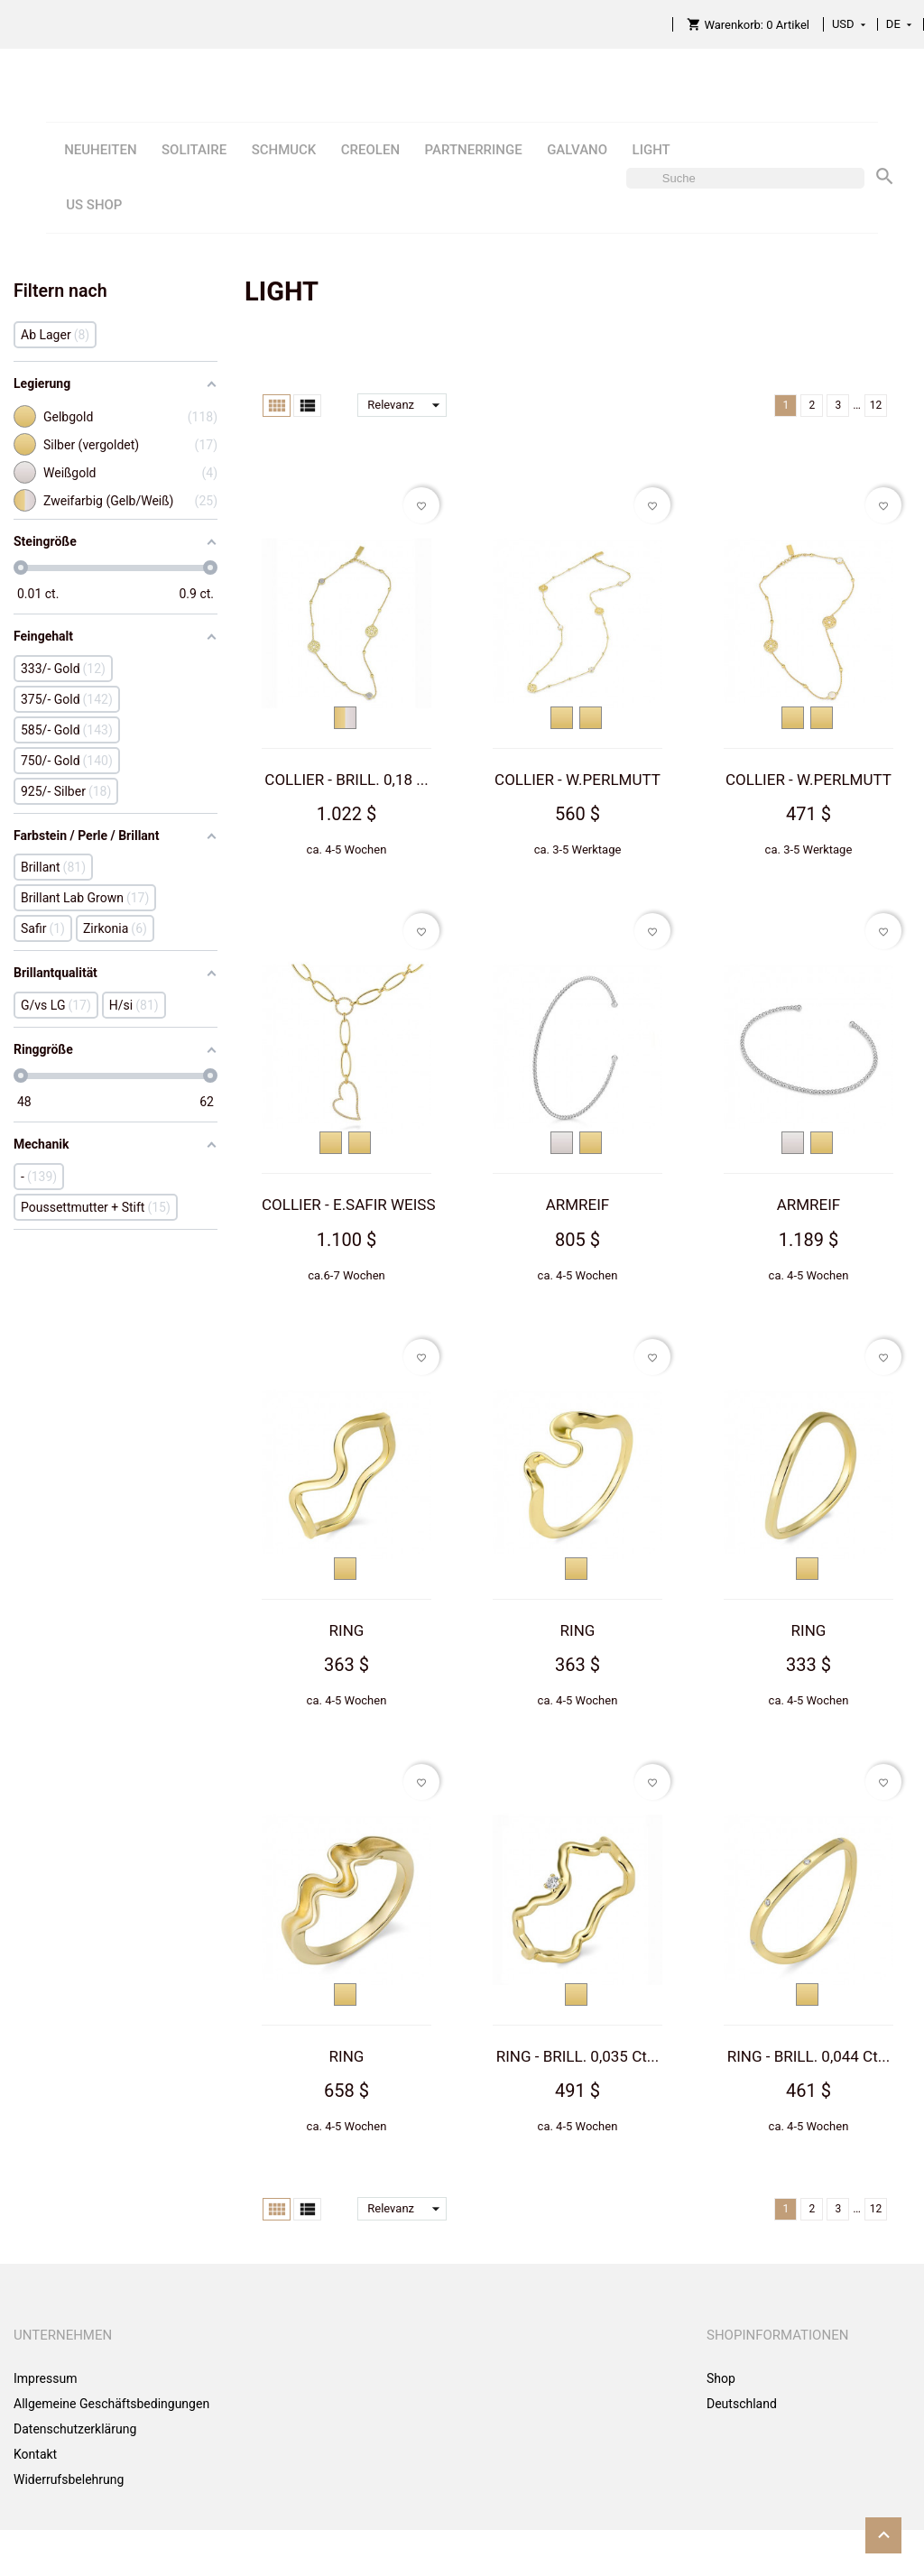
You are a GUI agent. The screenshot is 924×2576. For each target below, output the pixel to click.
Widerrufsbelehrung (69, 2479)
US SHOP (94, 205)
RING (347, 1630)
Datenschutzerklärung (75, 2429)
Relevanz (407, 405)
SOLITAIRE (194, 150)
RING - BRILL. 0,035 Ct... (578, 2056)
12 (876, 405)
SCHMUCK (284, 150)
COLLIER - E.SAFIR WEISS (349, 1205)
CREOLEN (370, 150)
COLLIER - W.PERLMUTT (577, 780)
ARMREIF (578, 1205)
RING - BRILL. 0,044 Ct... (809, 2056)
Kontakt (35, 2454)
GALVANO (577, 150)
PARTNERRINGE (473, 150)
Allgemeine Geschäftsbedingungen (111, 2403)
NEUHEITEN (100, 150)
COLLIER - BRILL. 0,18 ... (346, 780)
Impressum (45, 2378)
